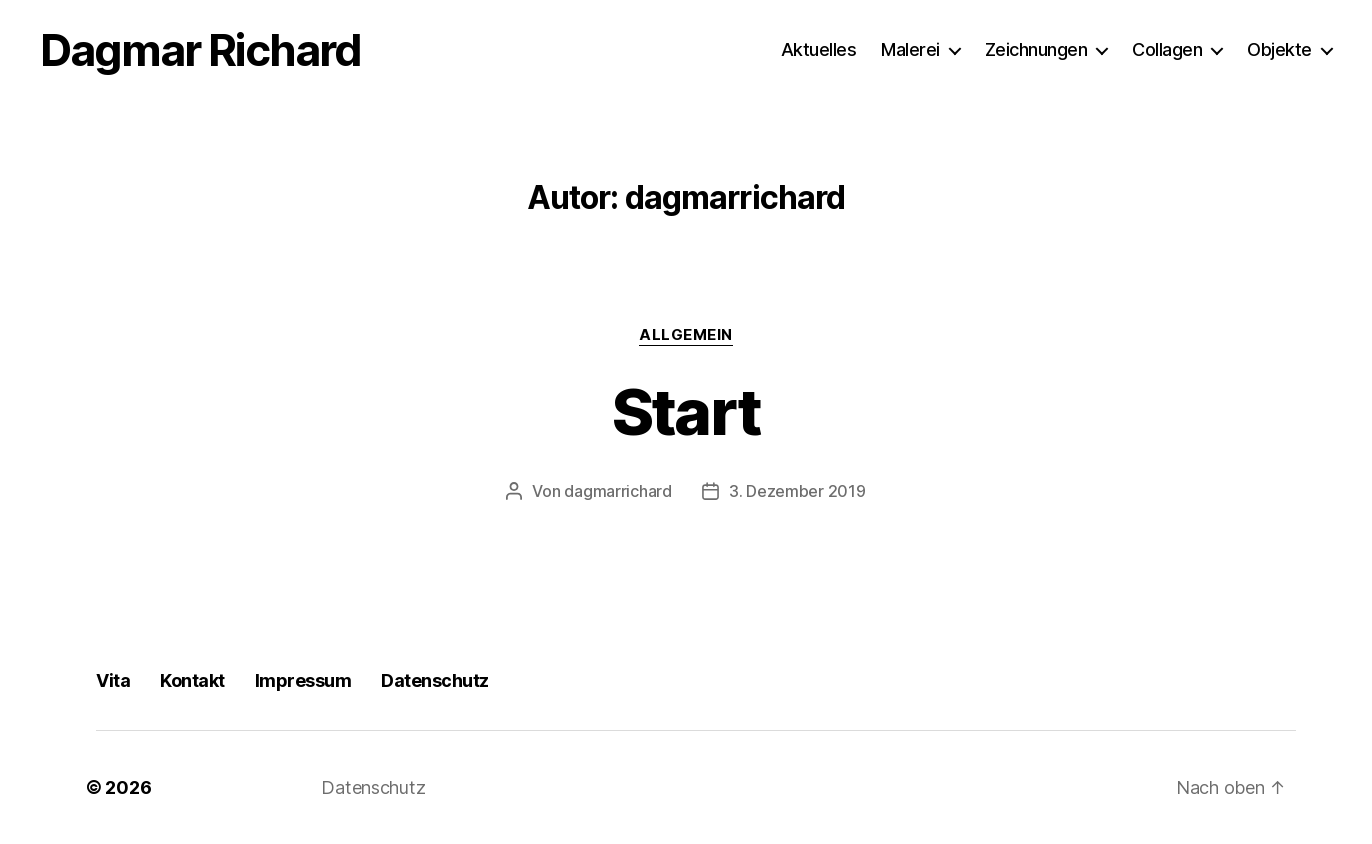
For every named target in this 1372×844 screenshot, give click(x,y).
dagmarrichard (618, 491)
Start (686, 411)
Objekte (1279, 49)
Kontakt (192, 680)
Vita (113, 680)
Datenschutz (435, 680)
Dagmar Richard (200, 50)
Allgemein (686, 335)
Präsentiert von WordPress (557, 787)
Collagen (1167, 49)
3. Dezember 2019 (797, 491)
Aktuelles (819, 49)
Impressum (303, 680)
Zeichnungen (1036, 49)
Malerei (910, 49)
